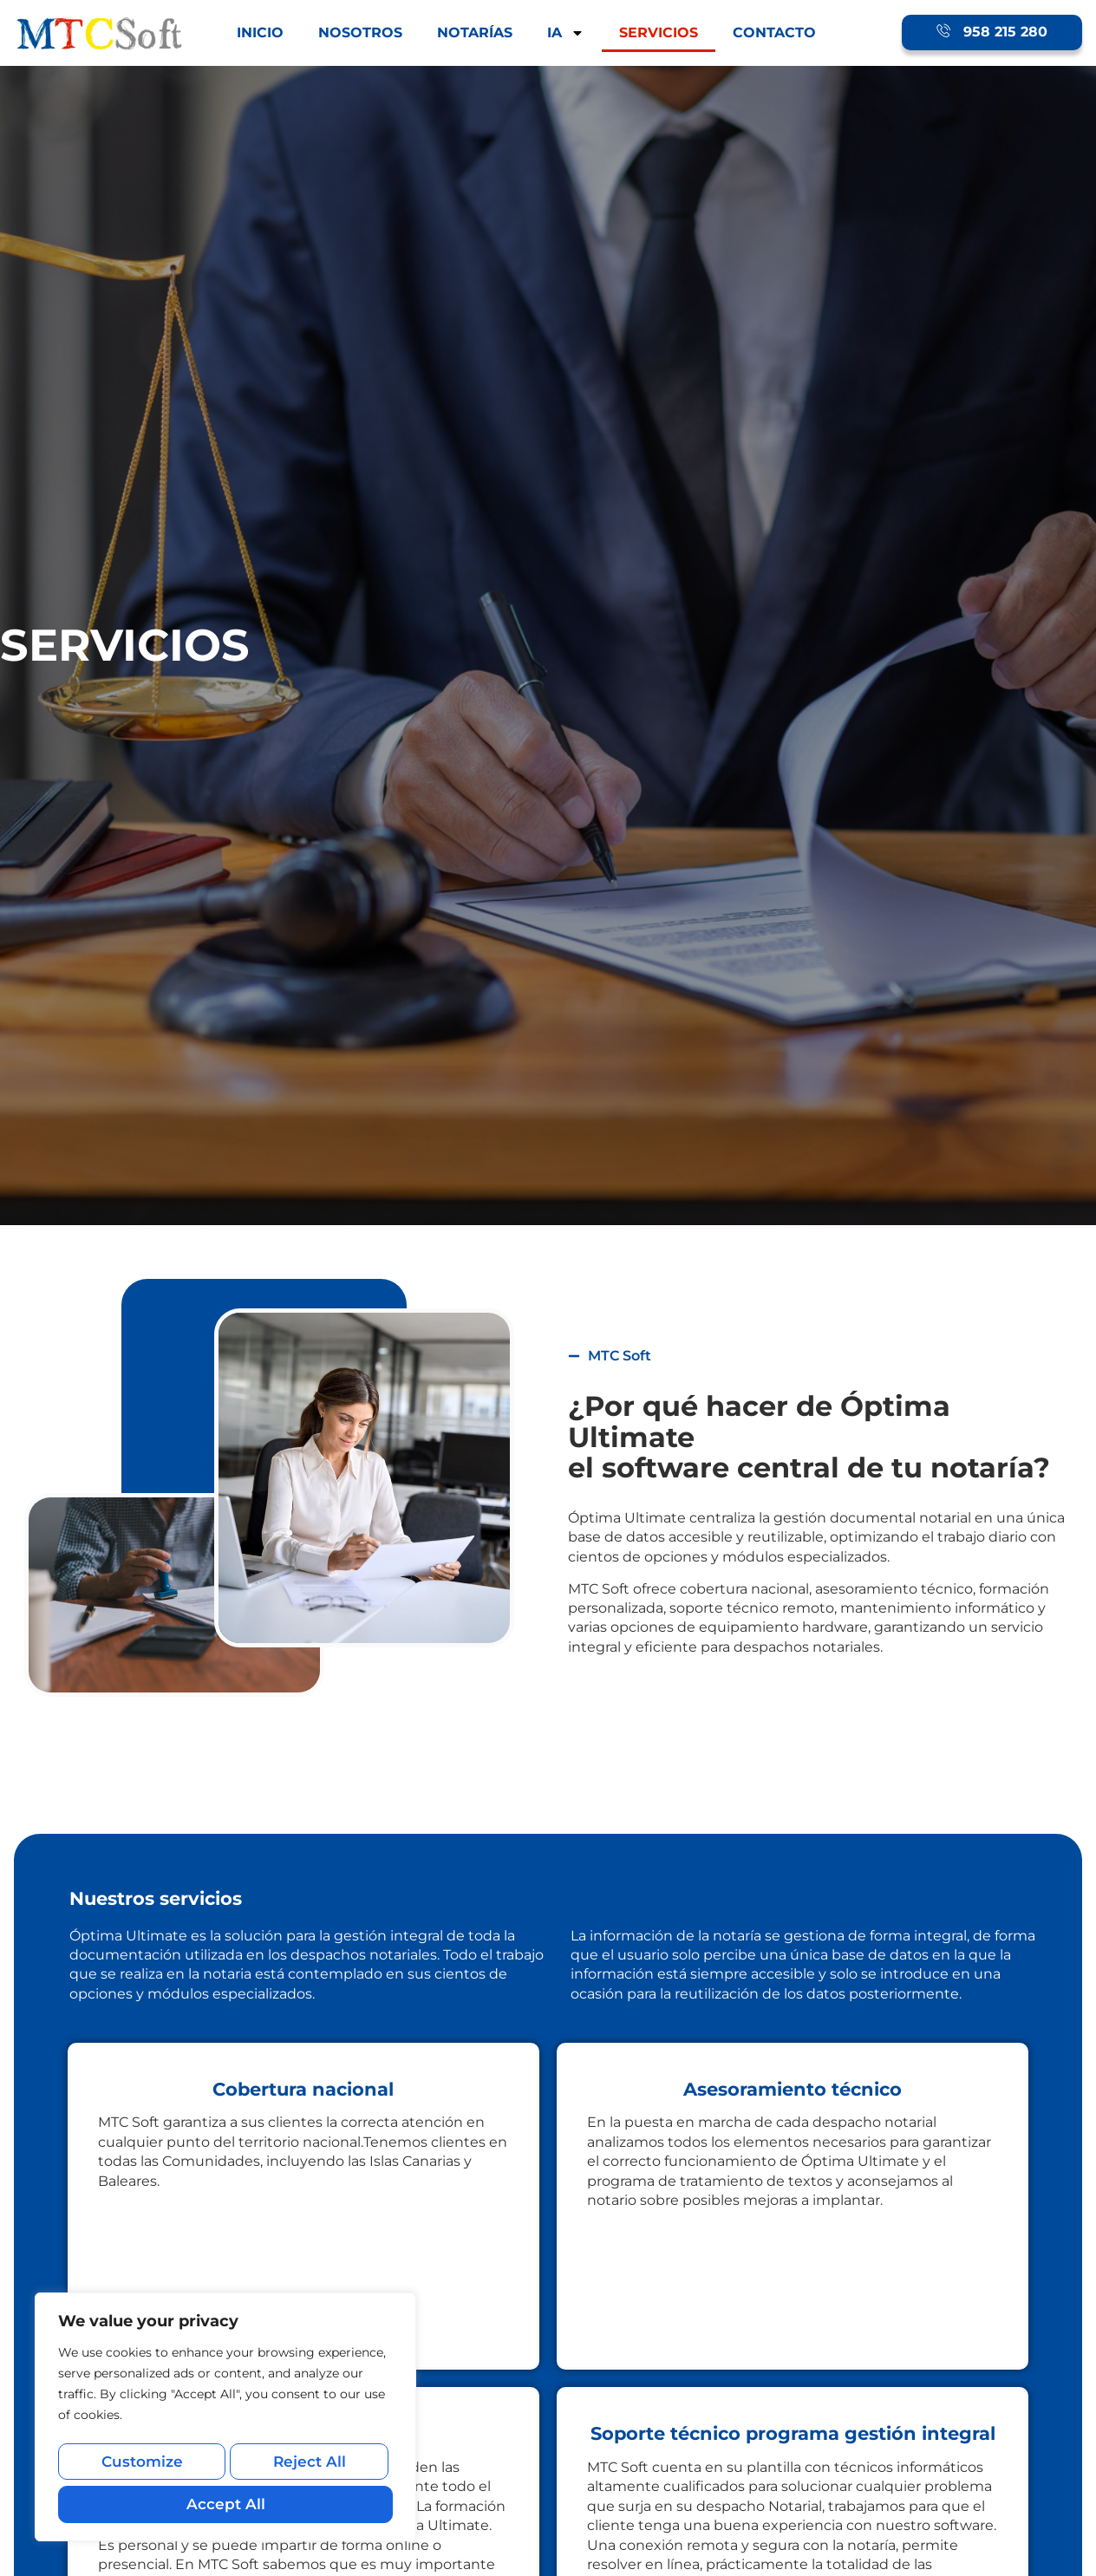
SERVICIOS (658, 32)
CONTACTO (774, 32)
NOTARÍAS (474, 32)
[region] (225, 2421)
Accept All (225, 2503)
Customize (140, 2466)
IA (565, 33)
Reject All (307, 2466)
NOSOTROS (360, 32)
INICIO (260, 32)
